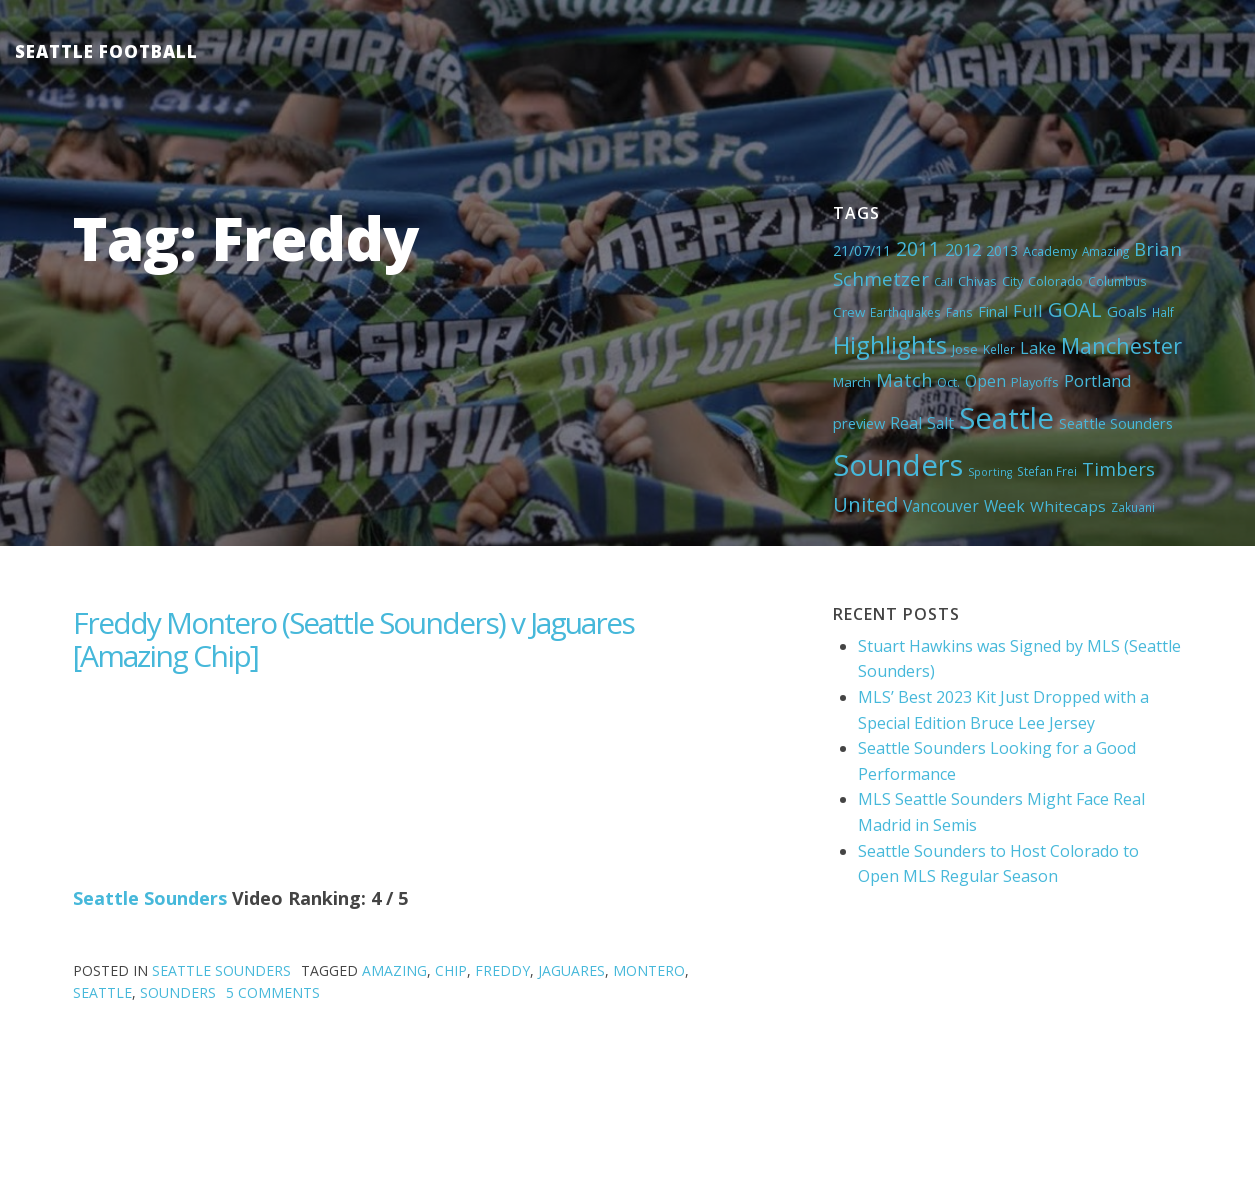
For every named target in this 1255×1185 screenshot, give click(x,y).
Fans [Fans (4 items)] (959, 312)
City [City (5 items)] (1012, 281)
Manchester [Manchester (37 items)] (1121, 345)
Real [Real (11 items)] (906, 423)
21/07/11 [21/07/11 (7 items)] (862, 250)
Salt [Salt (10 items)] (940, 423)
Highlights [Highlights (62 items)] (890, 344)
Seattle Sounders (150, 898)
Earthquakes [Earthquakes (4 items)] (905, 312)
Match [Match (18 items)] (904, 379)
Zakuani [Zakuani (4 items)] (1133, 507)
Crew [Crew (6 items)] (849, 312)
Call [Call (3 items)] (943, 282)
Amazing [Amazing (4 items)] (1105, 251)
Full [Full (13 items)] (1028, 310)
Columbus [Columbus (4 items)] (1117, 281)
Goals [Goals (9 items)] (1127, 311)
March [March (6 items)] (852, 382)
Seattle (102, 992)
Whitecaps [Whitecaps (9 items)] (1068, 506)
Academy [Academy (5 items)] (1050, 251)
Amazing (394, 970)
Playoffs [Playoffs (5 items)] (1035, 382)
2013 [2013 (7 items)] (1002, 250)
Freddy (502, 970)
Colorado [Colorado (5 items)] (1055, 281)
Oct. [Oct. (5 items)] (948, 382)
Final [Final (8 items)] (993, 311)
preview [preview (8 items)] (859, 423)
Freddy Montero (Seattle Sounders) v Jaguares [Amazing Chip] (353, 639)
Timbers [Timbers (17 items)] (1118, 469)
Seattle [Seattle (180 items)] (1006, 418)
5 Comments (273, 992)
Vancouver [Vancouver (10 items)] (941, 506)
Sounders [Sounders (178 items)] (898, 465)
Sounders (178, 992)
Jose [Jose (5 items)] (965, 349)
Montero (649, 970)
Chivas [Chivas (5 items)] (977, 281)
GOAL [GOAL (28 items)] (1075, 309)
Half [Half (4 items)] (1163, 312)
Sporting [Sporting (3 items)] (990, 472)
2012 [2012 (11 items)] (963, 250)
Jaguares (571, 970)
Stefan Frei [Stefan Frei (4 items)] (1047, 471)
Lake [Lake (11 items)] (1038, 348)
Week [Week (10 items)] (1004, 506)
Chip (451, 970)
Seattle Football (106, 51)
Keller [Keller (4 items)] (999, 349)
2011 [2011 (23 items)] (918, 248)
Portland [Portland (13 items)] (1098, 380)
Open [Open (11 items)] (985, 381)
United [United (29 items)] (865, 504)
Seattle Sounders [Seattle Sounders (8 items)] (1116, 423)
